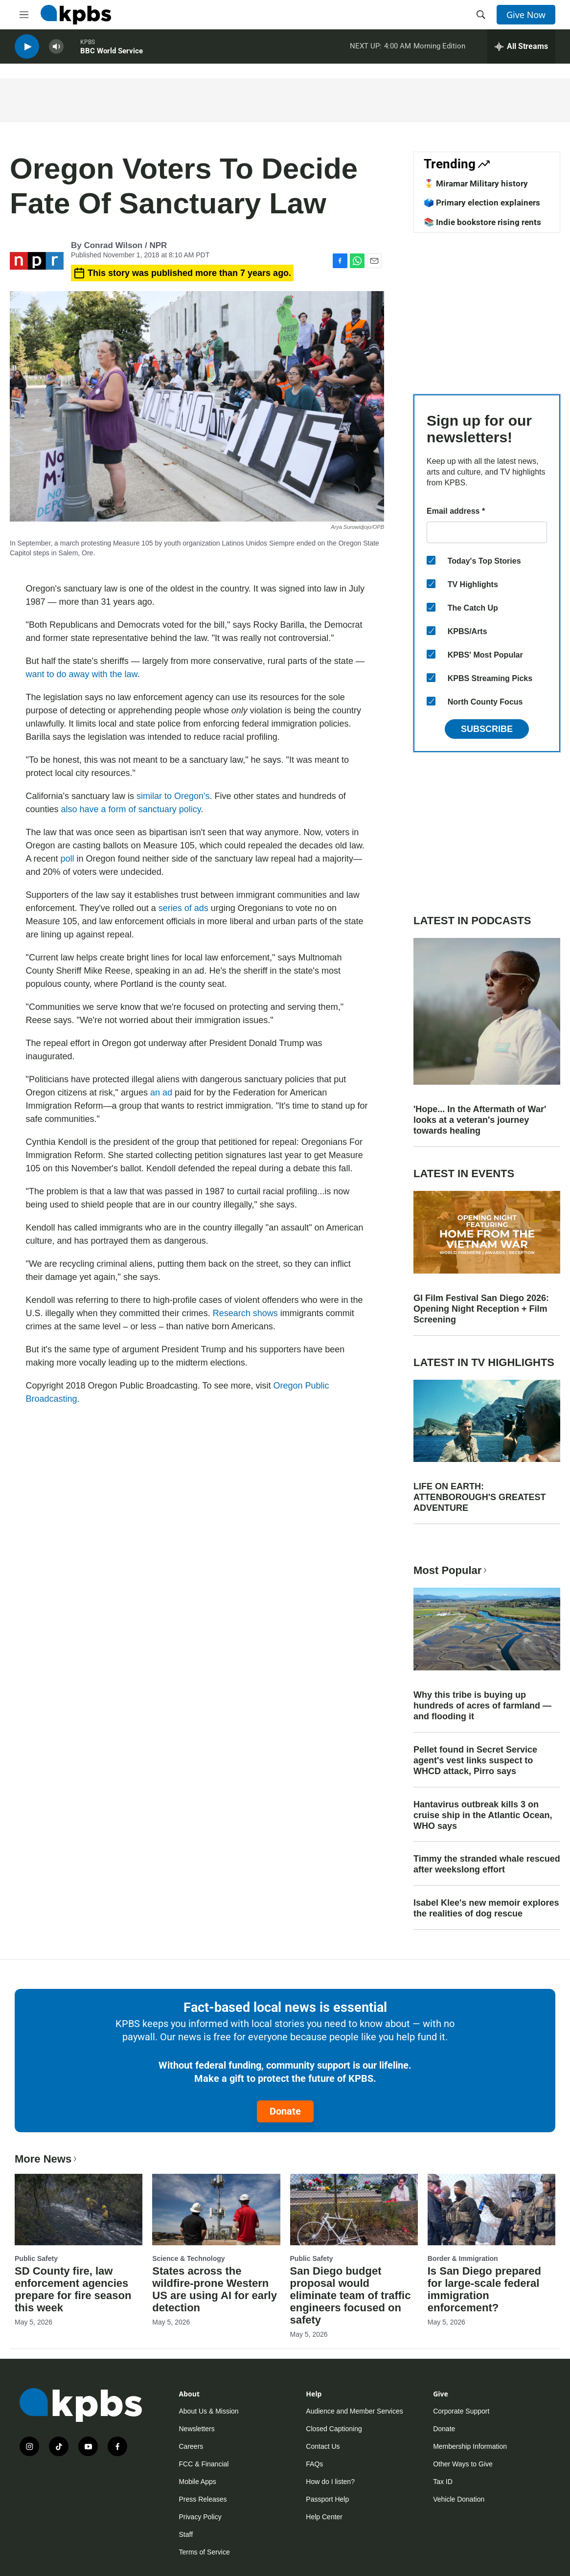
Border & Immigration (463, 2258)
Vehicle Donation (458, 2499)
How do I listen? (330, 2481)
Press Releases (203, 2499)
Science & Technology (188, 2258)
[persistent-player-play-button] (27, 49)
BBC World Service (111, 53)
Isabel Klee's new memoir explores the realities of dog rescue (486, 1908)
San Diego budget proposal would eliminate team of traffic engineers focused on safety (350, 2295)
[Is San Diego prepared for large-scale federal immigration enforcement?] (491, 2209)
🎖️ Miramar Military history (476, 183)
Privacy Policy (200, 2517)
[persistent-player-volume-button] (56, 49)
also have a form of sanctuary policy (131, 809)
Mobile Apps (197, 2481)
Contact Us (323, 2446)
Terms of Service (204, 2552)
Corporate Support (461, 2411)
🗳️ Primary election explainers (482, 202)
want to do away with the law (81, 674)
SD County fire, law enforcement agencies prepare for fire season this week (73, 2289)
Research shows (245, 1313)
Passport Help (327, 2499)
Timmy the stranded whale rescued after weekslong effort (486, 1864)
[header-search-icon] (481, 14)
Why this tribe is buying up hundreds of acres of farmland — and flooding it (482, 1705)
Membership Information (470, 2446)
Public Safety (36, 2258)
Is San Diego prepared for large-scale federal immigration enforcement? (484, 2289)
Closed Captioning (334, 2429)
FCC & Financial (204, 2464)
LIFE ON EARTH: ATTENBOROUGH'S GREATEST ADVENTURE (479, 1497)
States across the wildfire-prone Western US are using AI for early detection (214, 2289)
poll (67, 859)
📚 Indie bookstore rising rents (482, 222)
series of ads (183, 908)
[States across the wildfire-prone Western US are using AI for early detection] (216, 2209)
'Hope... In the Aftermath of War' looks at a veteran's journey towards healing (479, 1120)
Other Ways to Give (463, 2464)
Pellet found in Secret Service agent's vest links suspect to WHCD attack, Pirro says (475, 1760)
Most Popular (451, 1570)
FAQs (314, 2464)
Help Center (324, 2517)
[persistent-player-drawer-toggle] (521, 48)
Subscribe (487, 729)
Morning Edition (439, 48)
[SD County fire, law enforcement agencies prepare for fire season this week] (78, 2209)
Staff (186, 2534)
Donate (285, 2111)
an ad (161, 1092)
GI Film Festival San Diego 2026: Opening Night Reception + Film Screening (481, 1308)
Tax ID (443, 2481)
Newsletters (197, 2429)
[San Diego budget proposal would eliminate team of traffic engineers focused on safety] (354, 2209)
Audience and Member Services (354, 2411)
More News (47, 2159)
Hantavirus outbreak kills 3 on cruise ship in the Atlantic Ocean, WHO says (482, 1815)
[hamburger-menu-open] (24, 14)
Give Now (526, 15)
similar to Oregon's (173, 796)
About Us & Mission (209, 2411)
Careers (191, 2446)
